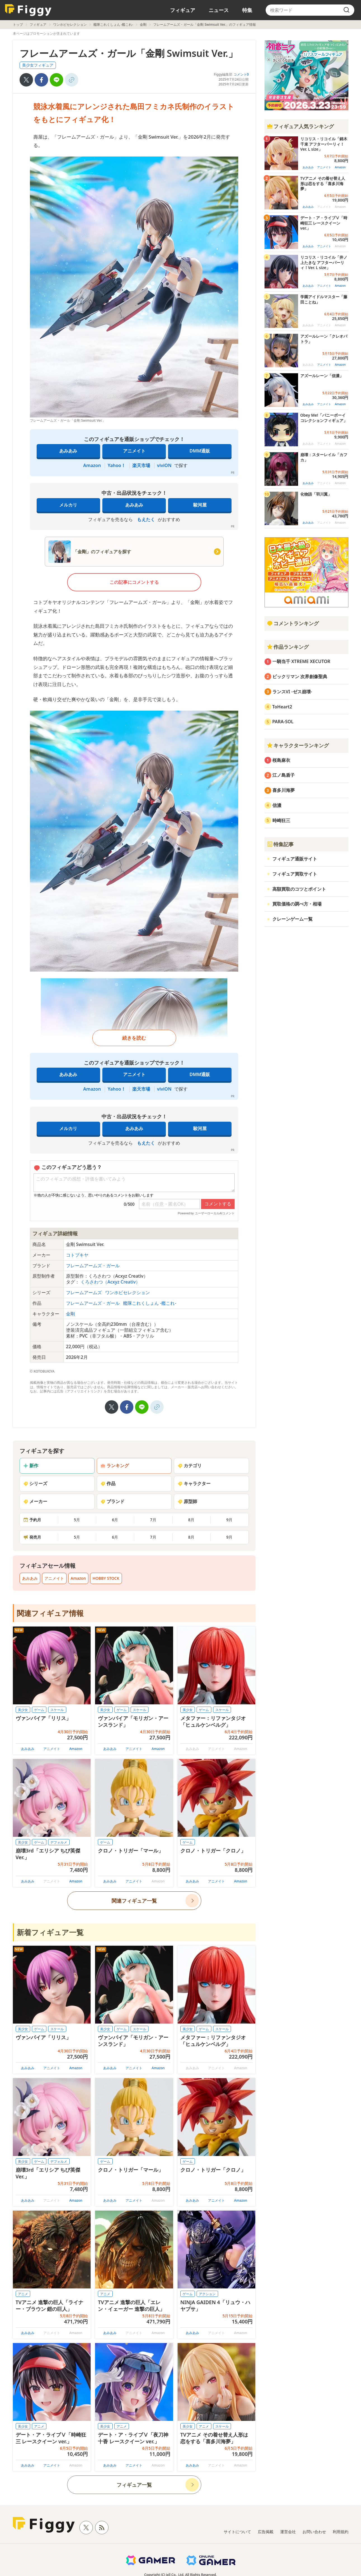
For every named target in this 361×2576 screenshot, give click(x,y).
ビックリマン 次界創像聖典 (299, 676)
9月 (229, 1519)
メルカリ (68, 505)
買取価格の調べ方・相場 (297, 904)
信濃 (276, 805)
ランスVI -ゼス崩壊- (292, 692)
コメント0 (241, 74)
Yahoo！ (117, 465)
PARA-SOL (283, 721)
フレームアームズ (84, 1292)
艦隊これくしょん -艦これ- (113, 24)
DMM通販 (200, 451)
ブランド (112, 1501)
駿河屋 (200, 505)
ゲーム (39, 1709)
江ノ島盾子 (283, 775)
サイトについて (237, 2531)
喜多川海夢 (283, 790)
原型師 (187, 1501)
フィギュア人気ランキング (300, 126)
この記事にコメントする (134, 582)
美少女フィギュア (37, 65)
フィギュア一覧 (134, 2484)
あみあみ (68, 451)
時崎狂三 (281, 820)
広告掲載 (265, 2531)
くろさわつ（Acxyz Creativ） (110, 1282)
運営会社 (288, 2531)
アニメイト (134, 451)
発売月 (32, 1537)
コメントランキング (293, 623)
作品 (107, 1483)
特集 (247, 10)
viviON (164, 465)
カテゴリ (190, 1465)
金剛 (143, 24)
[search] (346, 10)
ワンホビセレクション (70, 24)
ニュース (219, 10)
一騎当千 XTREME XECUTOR (301, 661)
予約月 (32, 1519)
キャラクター (194, 1483)
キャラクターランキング (298, 745)
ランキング (114, 1465)
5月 (77, 1519)
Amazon (92, 465)
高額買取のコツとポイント (299, 889)
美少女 (23, 1709)
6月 (115, 1519)
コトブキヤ (77, 1255)
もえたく (146, 519)
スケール (57, 1709)
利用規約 (340, 2531)
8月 (191, 1519)
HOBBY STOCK (106, 1578)
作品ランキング (288, 646)
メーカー (35, 1501)
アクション (207, 2294)
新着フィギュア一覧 (50, 1932)
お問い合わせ (314, 2531)
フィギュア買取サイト (294, 874)
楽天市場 (141, 465)
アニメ (23, 2294)
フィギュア (182, 10)
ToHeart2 (282, 707)
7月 (153, 1519)
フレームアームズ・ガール (93, 1266)
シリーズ (35, 1483)
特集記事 (280, 844)
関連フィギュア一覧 (134, 1900)
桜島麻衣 (281, 760)
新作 (30, 1465)
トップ (18, 24)
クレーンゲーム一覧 (292, 919)
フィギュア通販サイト (294, 859)
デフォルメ (58, 1842)
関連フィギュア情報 (50, 1613)
